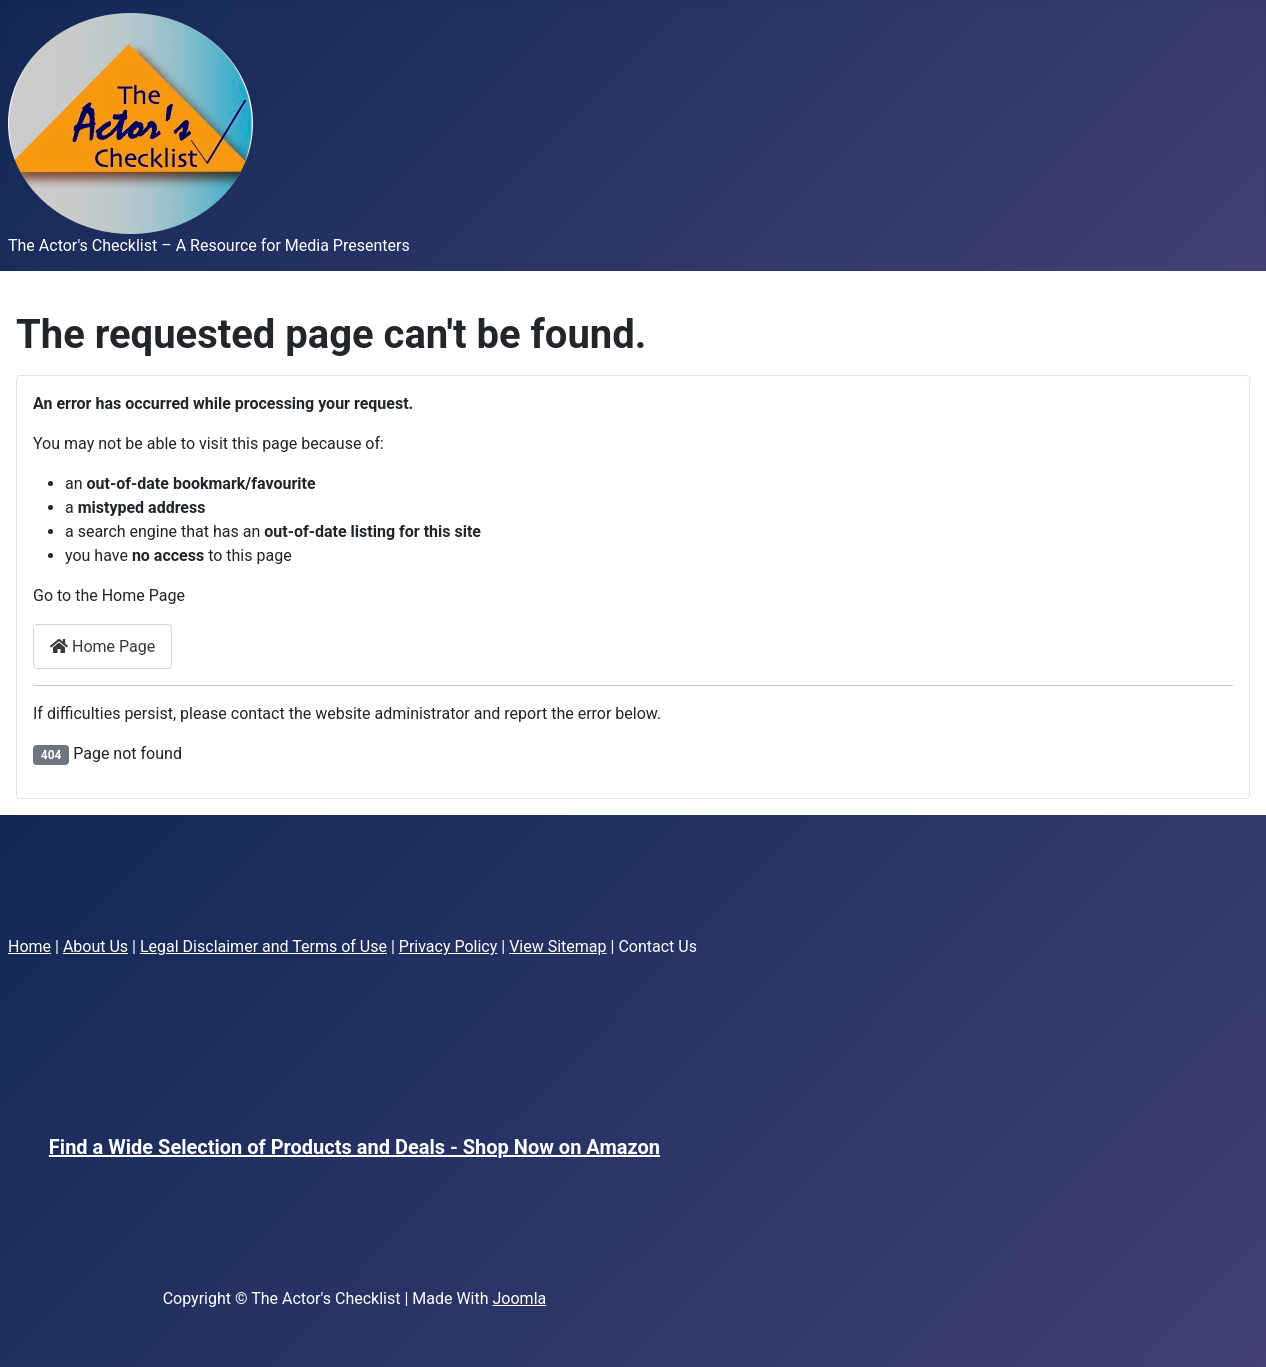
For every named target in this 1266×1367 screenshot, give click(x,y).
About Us (95, 946)
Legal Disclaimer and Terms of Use (263, 946)
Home (29, 946)
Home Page (102, 646)
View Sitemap (557, 946)
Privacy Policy (448, 946)
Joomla (520, 1298)
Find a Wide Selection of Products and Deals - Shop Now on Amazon (354, 1147)
